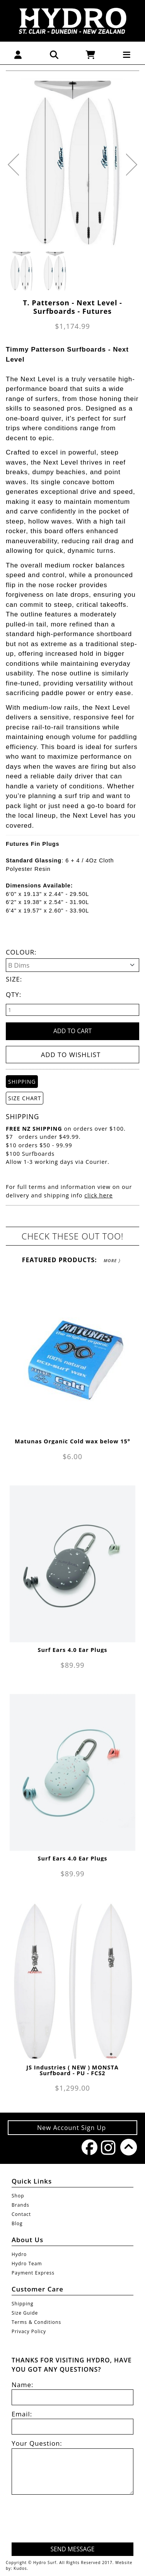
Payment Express (33, 2273)
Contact (21, 2214)
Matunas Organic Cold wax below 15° (72, 1441)
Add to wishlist (71, 1054)
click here (98, 1195)
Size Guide (25, 2313)
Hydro (19, 2254)
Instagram (107, 2147)
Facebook (87, 2147)
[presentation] (74, 2520)
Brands (20, 2205)
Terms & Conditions (36, 2322)
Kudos (20, 2568)
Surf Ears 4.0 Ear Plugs (72, 1649)
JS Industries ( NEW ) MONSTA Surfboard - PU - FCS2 (72, 2070)
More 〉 (112, 1260)
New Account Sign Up (72, 2127)
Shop (18, 2195)
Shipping (23, 2303)
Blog (17, 2223)
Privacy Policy (29, 2331)
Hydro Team (27, 2263)
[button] (18, 54)
